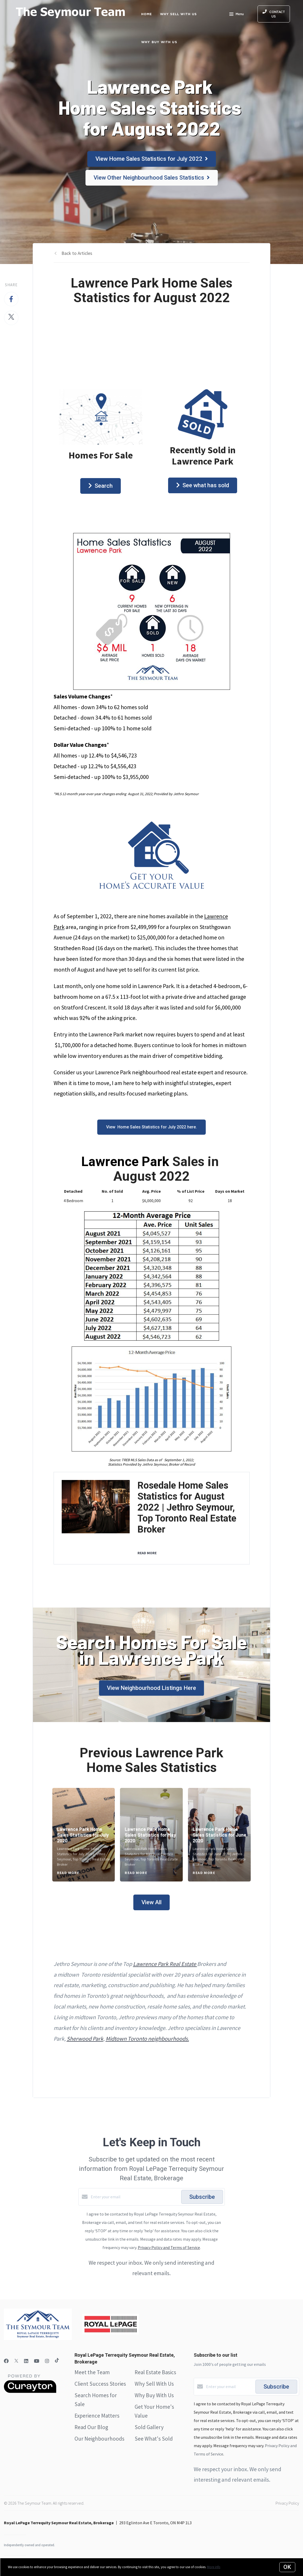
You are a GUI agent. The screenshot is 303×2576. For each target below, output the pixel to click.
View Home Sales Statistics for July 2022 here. (151, 1127)
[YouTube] (36, 2361)
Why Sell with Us (178, 14)
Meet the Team (92, 2372)
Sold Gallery (149, 2427)
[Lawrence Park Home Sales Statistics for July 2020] (83, 1835)
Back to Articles (76, 253)
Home (146, 14)
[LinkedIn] (26, 2361)
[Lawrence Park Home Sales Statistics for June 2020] (219, 1835)
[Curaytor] (30, 2391)
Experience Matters (97, 2415)
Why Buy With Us (154, 2395)
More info (213, 2567)
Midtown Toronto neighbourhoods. (147, 2038)
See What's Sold (154, 2438)
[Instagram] (47, 2361)
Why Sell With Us (154, 2383)
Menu (236, 15)
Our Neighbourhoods (99, 2438)
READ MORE (147, 1553)
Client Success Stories (100, 2383)
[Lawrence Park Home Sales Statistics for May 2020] (151, 1835)
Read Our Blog (91, 2427)
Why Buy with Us (159, 42)
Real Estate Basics (155, 2372)
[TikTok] (57, 2361)
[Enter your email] (135, 2196)
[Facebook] (6, 2361)
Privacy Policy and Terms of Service (169, 2247)
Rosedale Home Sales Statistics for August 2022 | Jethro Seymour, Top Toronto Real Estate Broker (187, 1507)
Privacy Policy (287, 2503)
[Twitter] (16, 2361)
